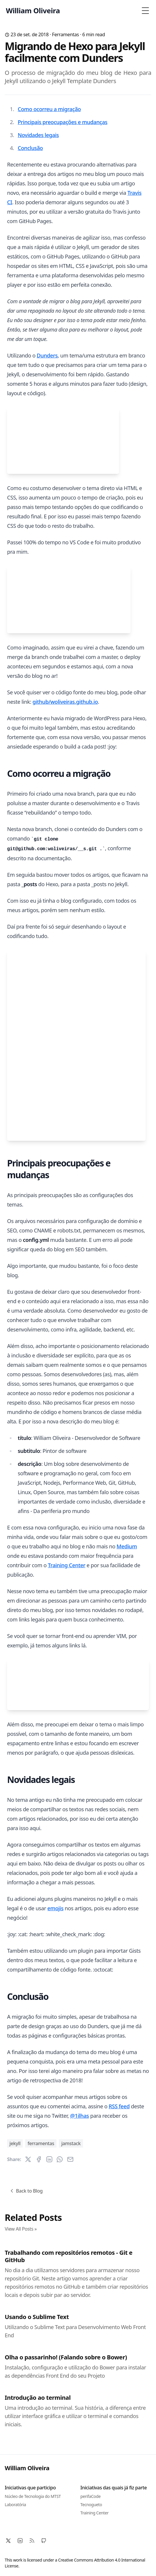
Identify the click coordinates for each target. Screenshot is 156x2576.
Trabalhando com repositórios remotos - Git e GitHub (68, 2256)
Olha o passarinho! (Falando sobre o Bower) (66, 2357)
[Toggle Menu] (145, 11)
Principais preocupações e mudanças (62, 122)
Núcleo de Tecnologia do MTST (33, 2496)
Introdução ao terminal (38, 2398)
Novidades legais (38, 135)
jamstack (70, 2143)
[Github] (44, 2541)
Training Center (66, 1565)
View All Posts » (21, 2229)
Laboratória (15, 2504)
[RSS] (32, 2541)
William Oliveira (27, 2468)
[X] (8, 2541)
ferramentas (65, 34)
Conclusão (30, 147)
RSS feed (119, 2106)
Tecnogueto (91, 2504)
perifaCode (90, 2496)
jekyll (14, 2143)
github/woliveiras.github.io (65, 701)
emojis (55, 1908)
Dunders (47, 355)
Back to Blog (26, 2191)
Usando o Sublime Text (37, 2317)
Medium (127, 1546)
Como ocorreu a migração (49, 109)
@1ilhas (79, 2115)
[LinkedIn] (20, 2541)
